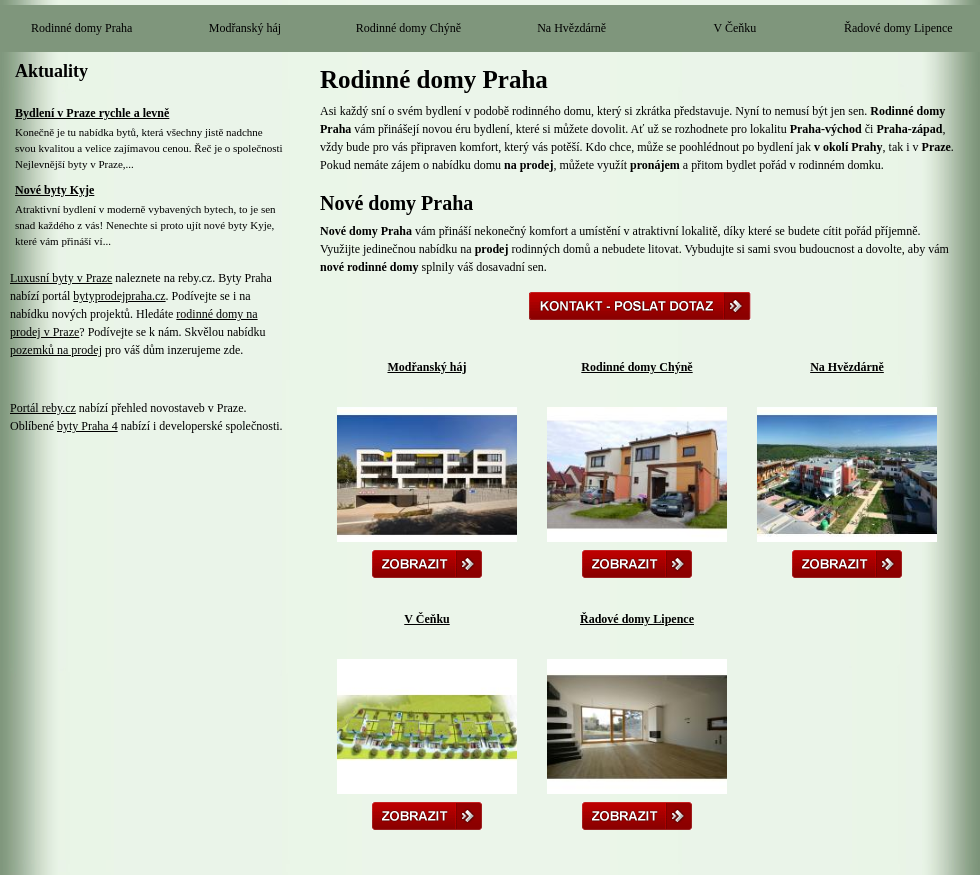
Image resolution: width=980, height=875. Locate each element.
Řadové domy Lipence (898, 28)
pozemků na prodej (56, 350)
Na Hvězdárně (571, 28)
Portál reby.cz (43, 408)
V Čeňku (735, 28)
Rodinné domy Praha (81, 28)
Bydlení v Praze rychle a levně (92, 113)
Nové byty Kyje (54, 190)
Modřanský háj (245, 28)
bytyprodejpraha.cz (119, 296)
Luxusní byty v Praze (61, 278)
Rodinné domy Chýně (408, 28)
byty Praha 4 (87, 426)
